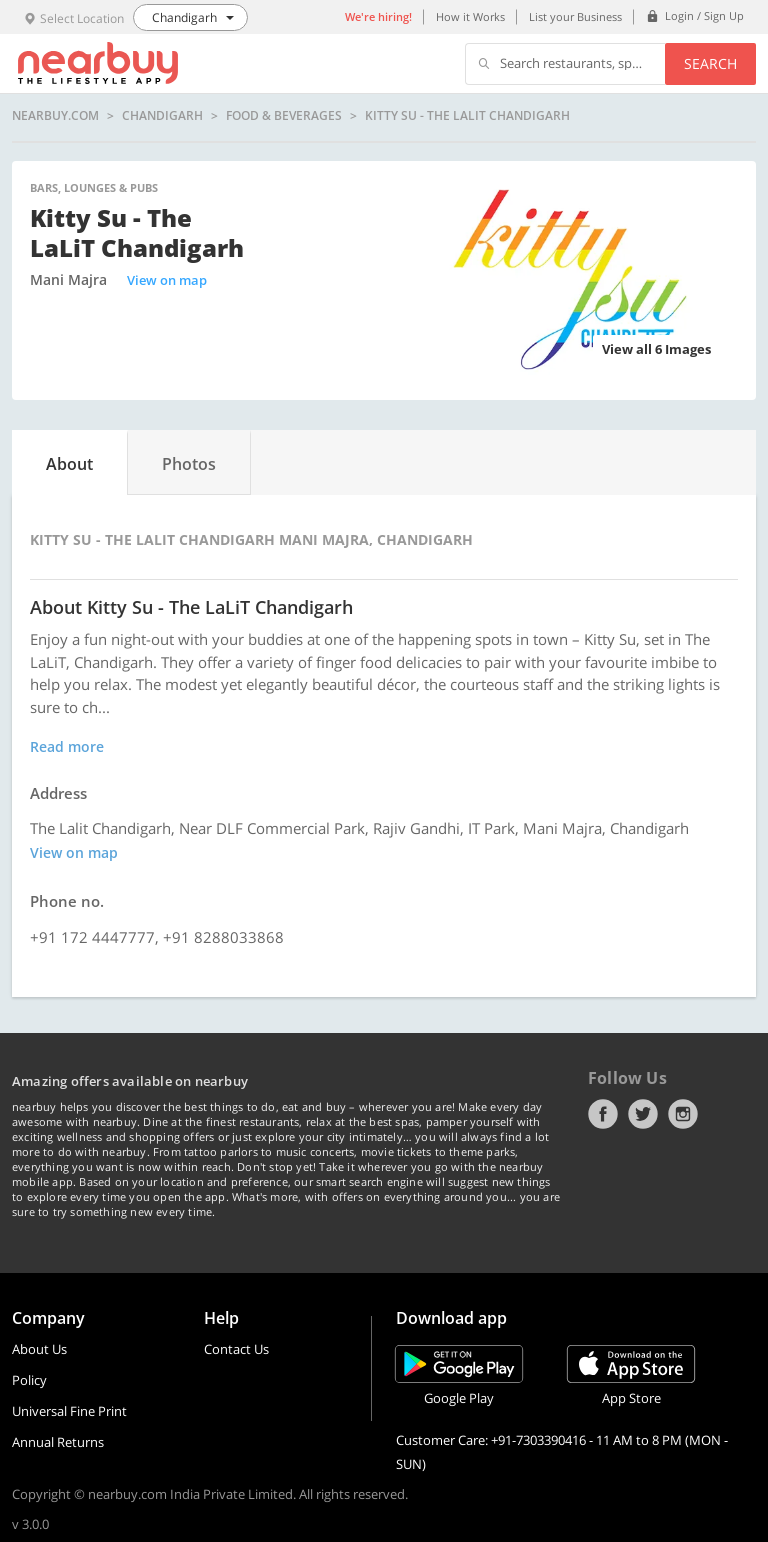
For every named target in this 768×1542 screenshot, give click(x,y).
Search (710, 63)
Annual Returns (58, 1442)
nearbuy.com (55, 116)
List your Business (575, 16)
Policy (29, 1380)
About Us (39, 1349)
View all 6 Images (656, 349)
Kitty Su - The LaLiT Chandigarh (467, 116)
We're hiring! (378, 16)
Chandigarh (162, 116)
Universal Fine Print (69, 1411)
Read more (67, 746)
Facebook (603, 1114)
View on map (167, 280)
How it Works (470, 16)
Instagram (683, 1114)
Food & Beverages (284, 116)
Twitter (643, 1114)
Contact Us (236, 1349)
